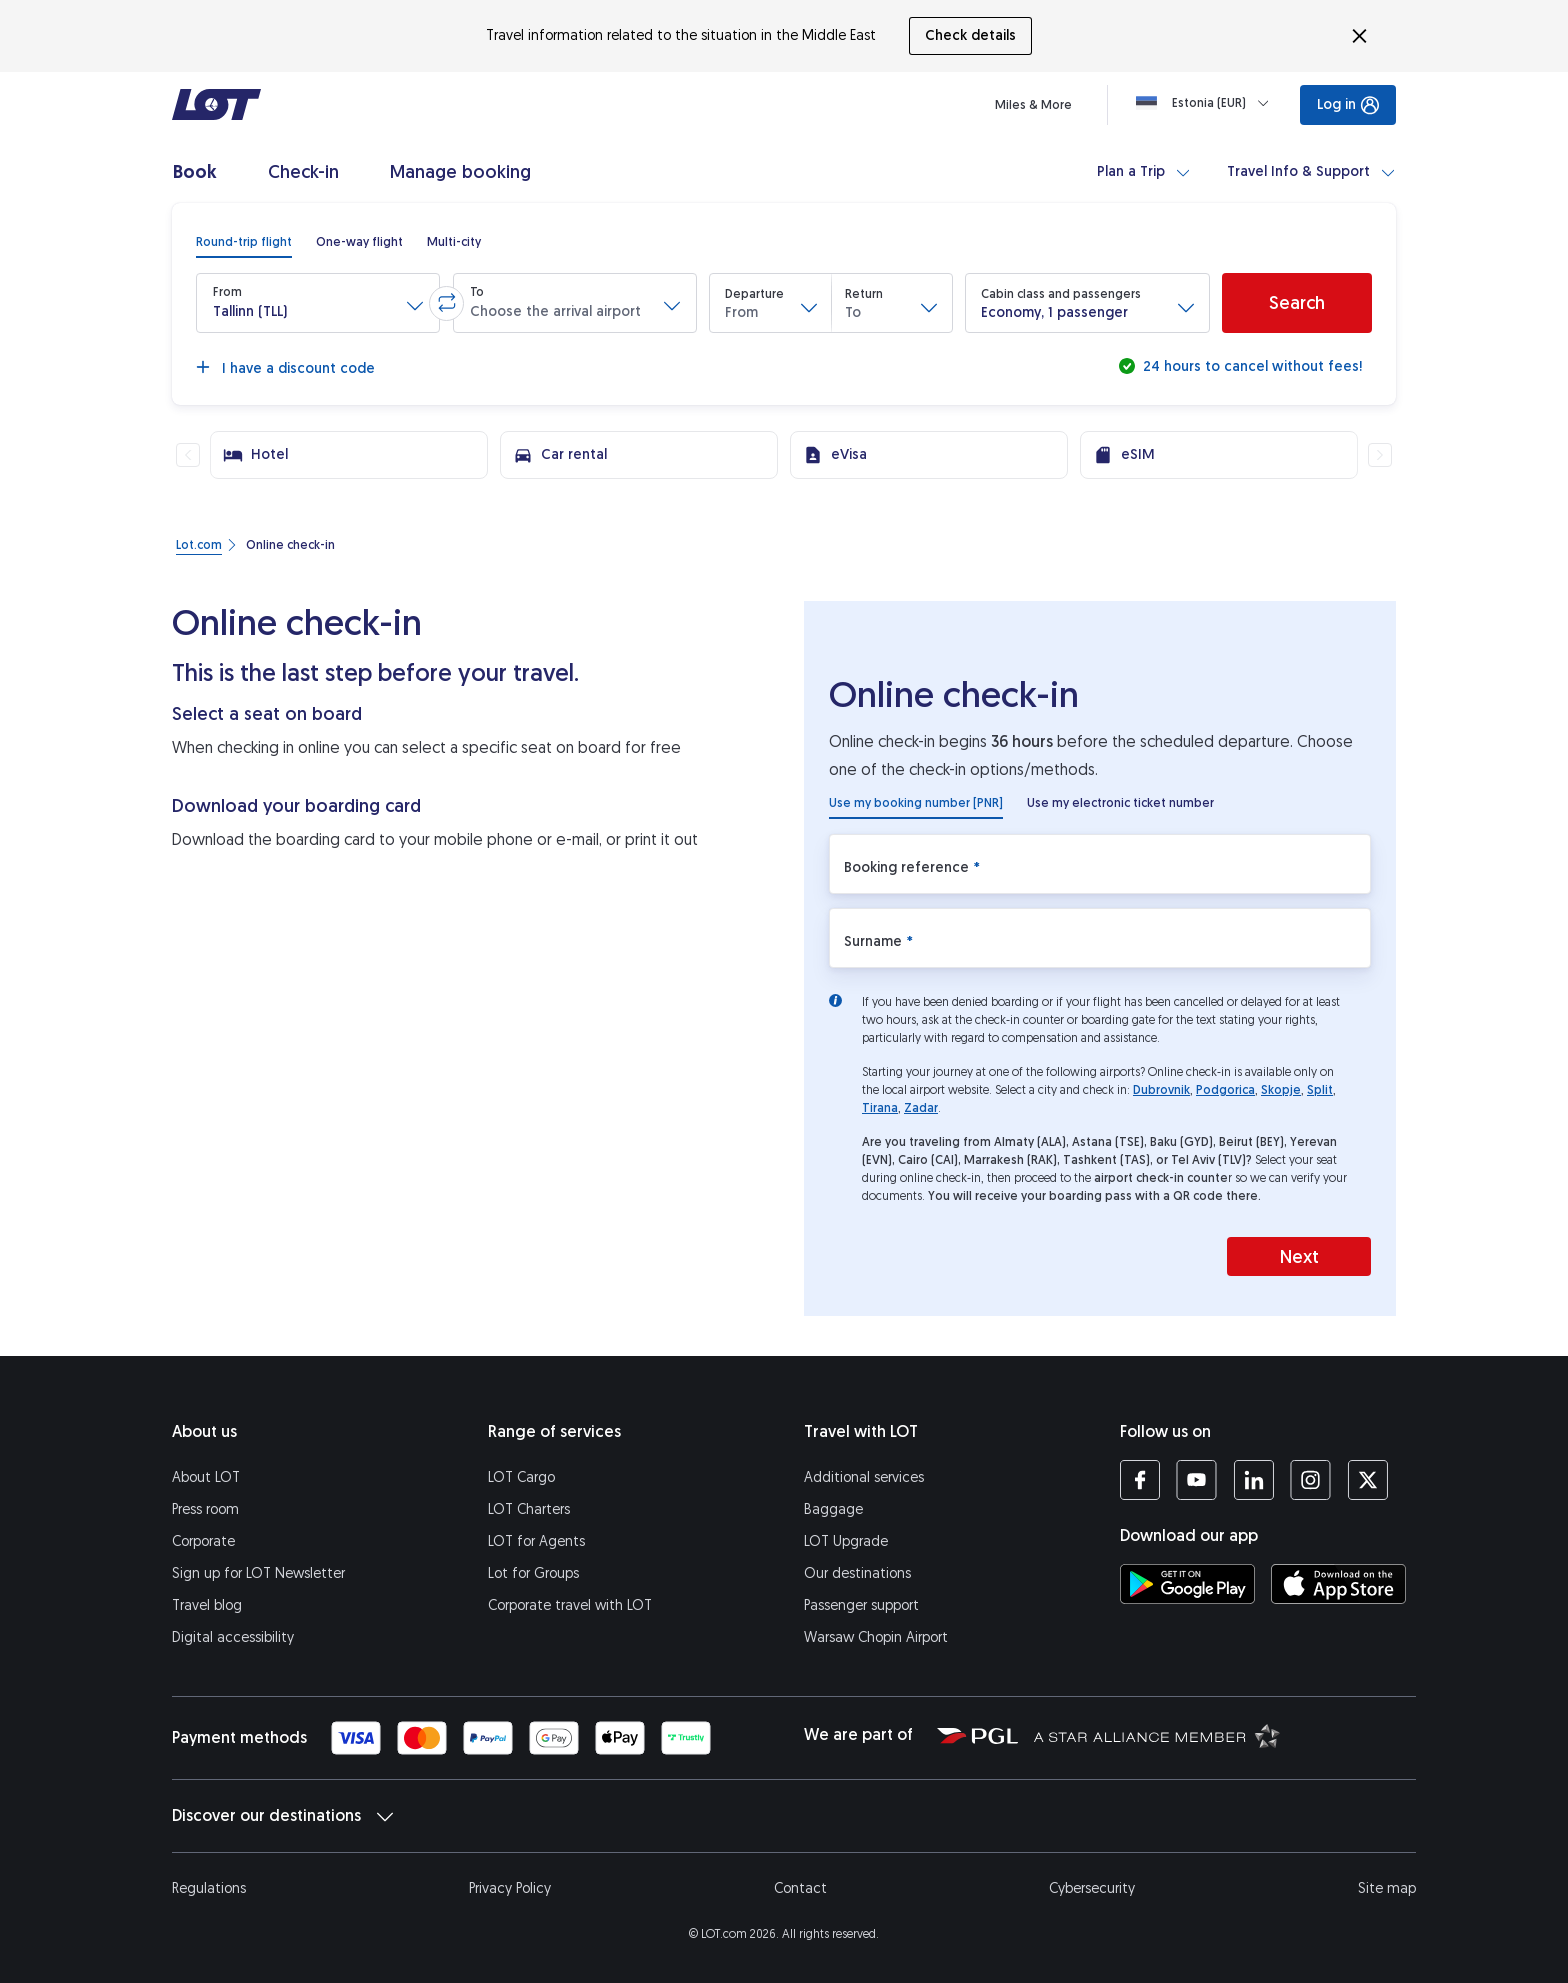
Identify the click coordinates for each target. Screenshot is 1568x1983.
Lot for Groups (533, 1573)
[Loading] (1206, 103)
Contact (800, 1888)
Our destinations (857, 1573)
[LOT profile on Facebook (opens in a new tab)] (1140, 1480)
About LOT (206, 1477)
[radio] (244, 242)
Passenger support (861, 1605)
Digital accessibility (233, 1637)
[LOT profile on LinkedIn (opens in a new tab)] (1253, 1480)
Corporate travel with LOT (570, 1605)
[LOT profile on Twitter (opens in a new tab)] (1367, 1480)
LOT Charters (529, 1509)
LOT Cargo (521, 1477)
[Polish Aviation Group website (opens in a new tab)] (977, 1735)
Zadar (921, 1108)
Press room (205, 1509)
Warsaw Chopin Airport (876, 1637)
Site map (1387, 1888)
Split (1320, 1090)
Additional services (864, 1477)
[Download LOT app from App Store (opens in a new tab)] (1338, 1584)
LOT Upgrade (846, 1541)
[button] (318, 303)
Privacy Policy (510, 1888)
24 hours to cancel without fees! (1250, 366)
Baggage (833, 1509)
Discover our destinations (282, 1816)
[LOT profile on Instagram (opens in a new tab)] (1310, 1480)
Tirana (880, 1108)
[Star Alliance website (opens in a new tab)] (1157, 1735)
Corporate (203, 1541)
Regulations (209, 1888)
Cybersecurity (1092, 1888)
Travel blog (207, 1605)
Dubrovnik (1161, 1090)
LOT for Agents (536, 1541)
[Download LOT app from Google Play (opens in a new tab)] (1187, 1584)
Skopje (1281, 1090)
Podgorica (1225, 1090)
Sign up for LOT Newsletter (258, 1573)
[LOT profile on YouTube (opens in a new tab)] (1196, 1480)
